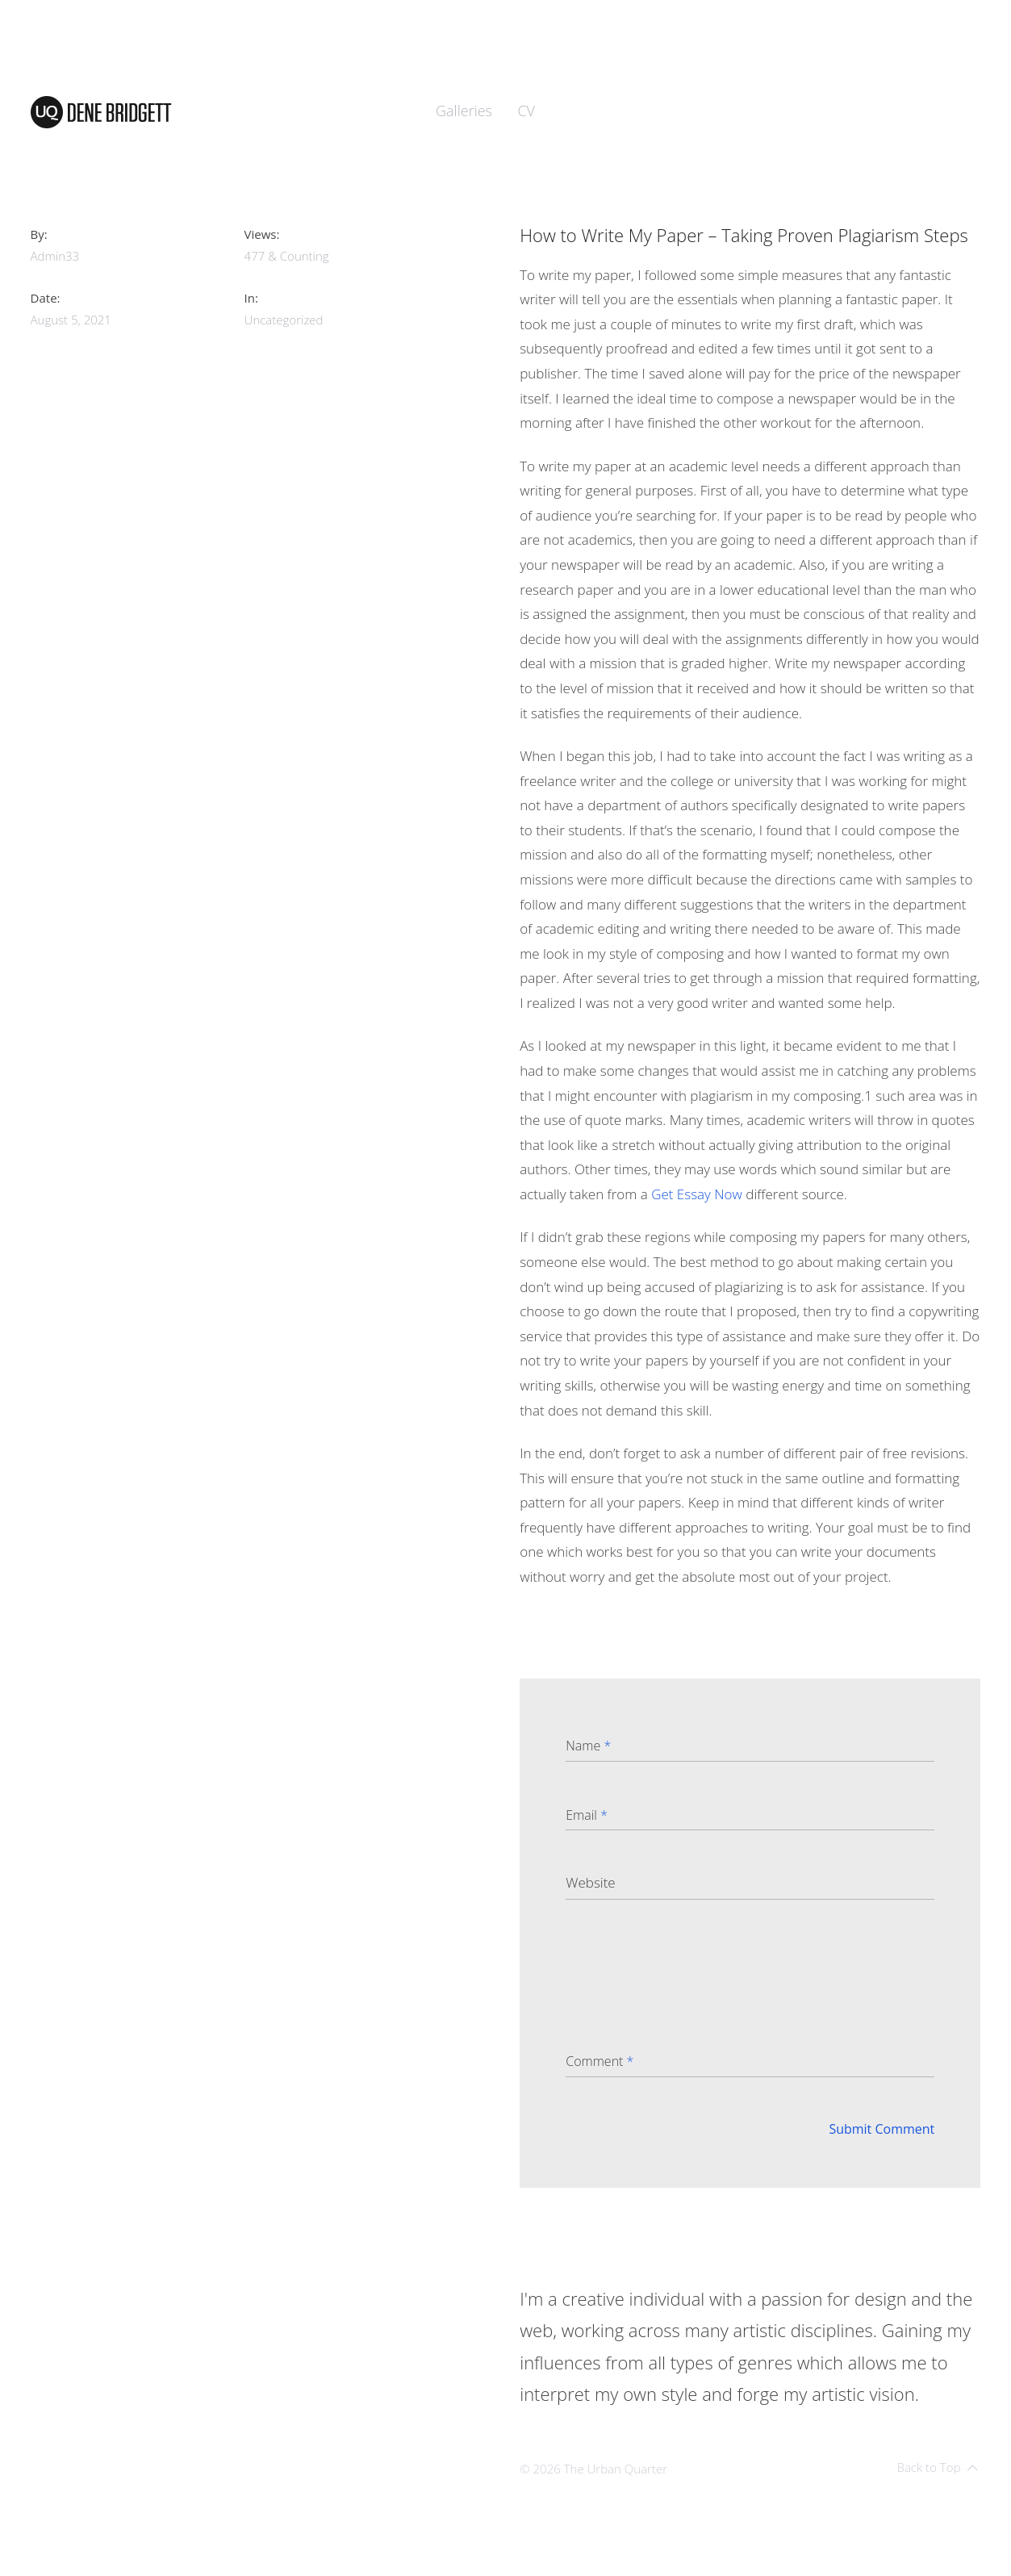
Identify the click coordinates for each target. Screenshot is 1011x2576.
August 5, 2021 (71, 320)
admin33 (55, 256)
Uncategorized (284, 320)
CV (526, 110)
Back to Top (937, 2467)
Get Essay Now (696, 1194)
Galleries (464, 110)
